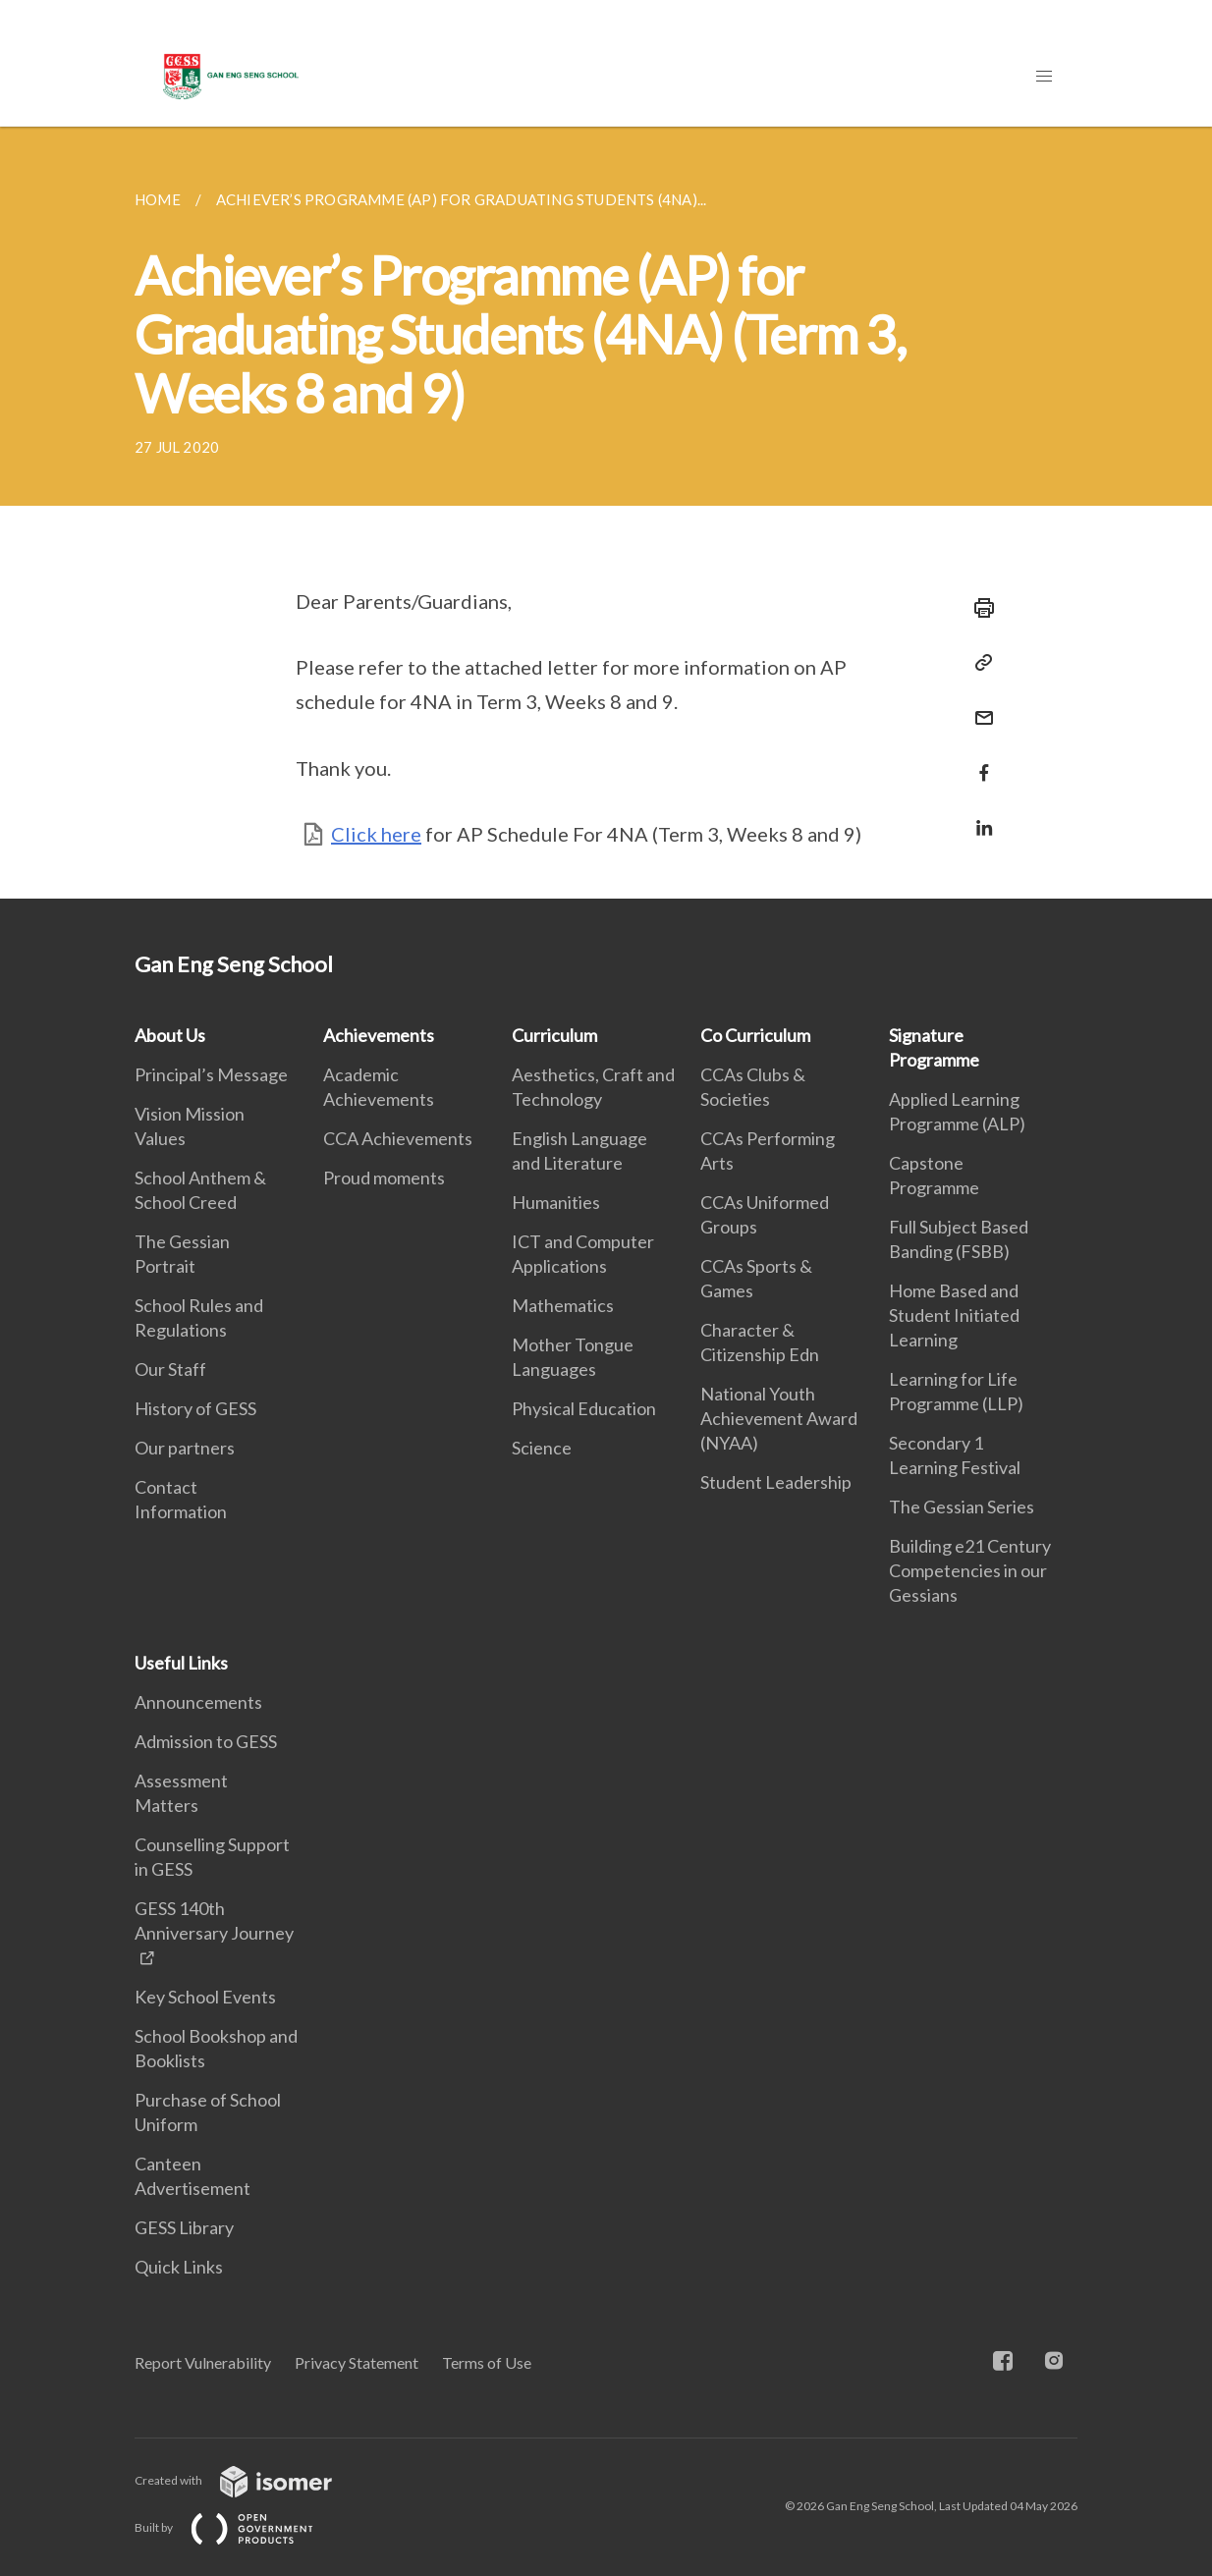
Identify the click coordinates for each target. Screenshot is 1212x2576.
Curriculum (554, 1035)
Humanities (556, 1202)
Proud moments (384, 1177)
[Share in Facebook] (978, 760)
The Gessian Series (961, 1506)
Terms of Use (486, 2362)
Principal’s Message (211, 1074)
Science (542, 1447)
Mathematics (563, 1305)
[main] (606, 513)
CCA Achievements (397, 1138)
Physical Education (584, 1408)
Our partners (185, 1447)
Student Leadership (776, 1482)
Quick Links (179, 2266)
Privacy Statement (356, 2362)
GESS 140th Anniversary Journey (214, 1920)
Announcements (198, 1702)
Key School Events (205, 1996)
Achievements (378, 1035)
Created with (249, 2480)
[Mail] (978, 705)
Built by (240, 2527)
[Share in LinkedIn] (978, 815)
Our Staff (170, 1369)
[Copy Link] (978, 662)
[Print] (978, 607)
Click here (376, 834)
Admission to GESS (206, 1741)
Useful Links (181, 1662)
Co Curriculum (755, 1035)
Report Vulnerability (203, 2362)
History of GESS (195, 1408)
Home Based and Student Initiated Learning (954, 1315)
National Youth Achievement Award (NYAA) (778, 1418)
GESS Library (184, 2227)
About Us (170, 1035)
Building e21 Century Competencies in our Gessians (970, 1570)
